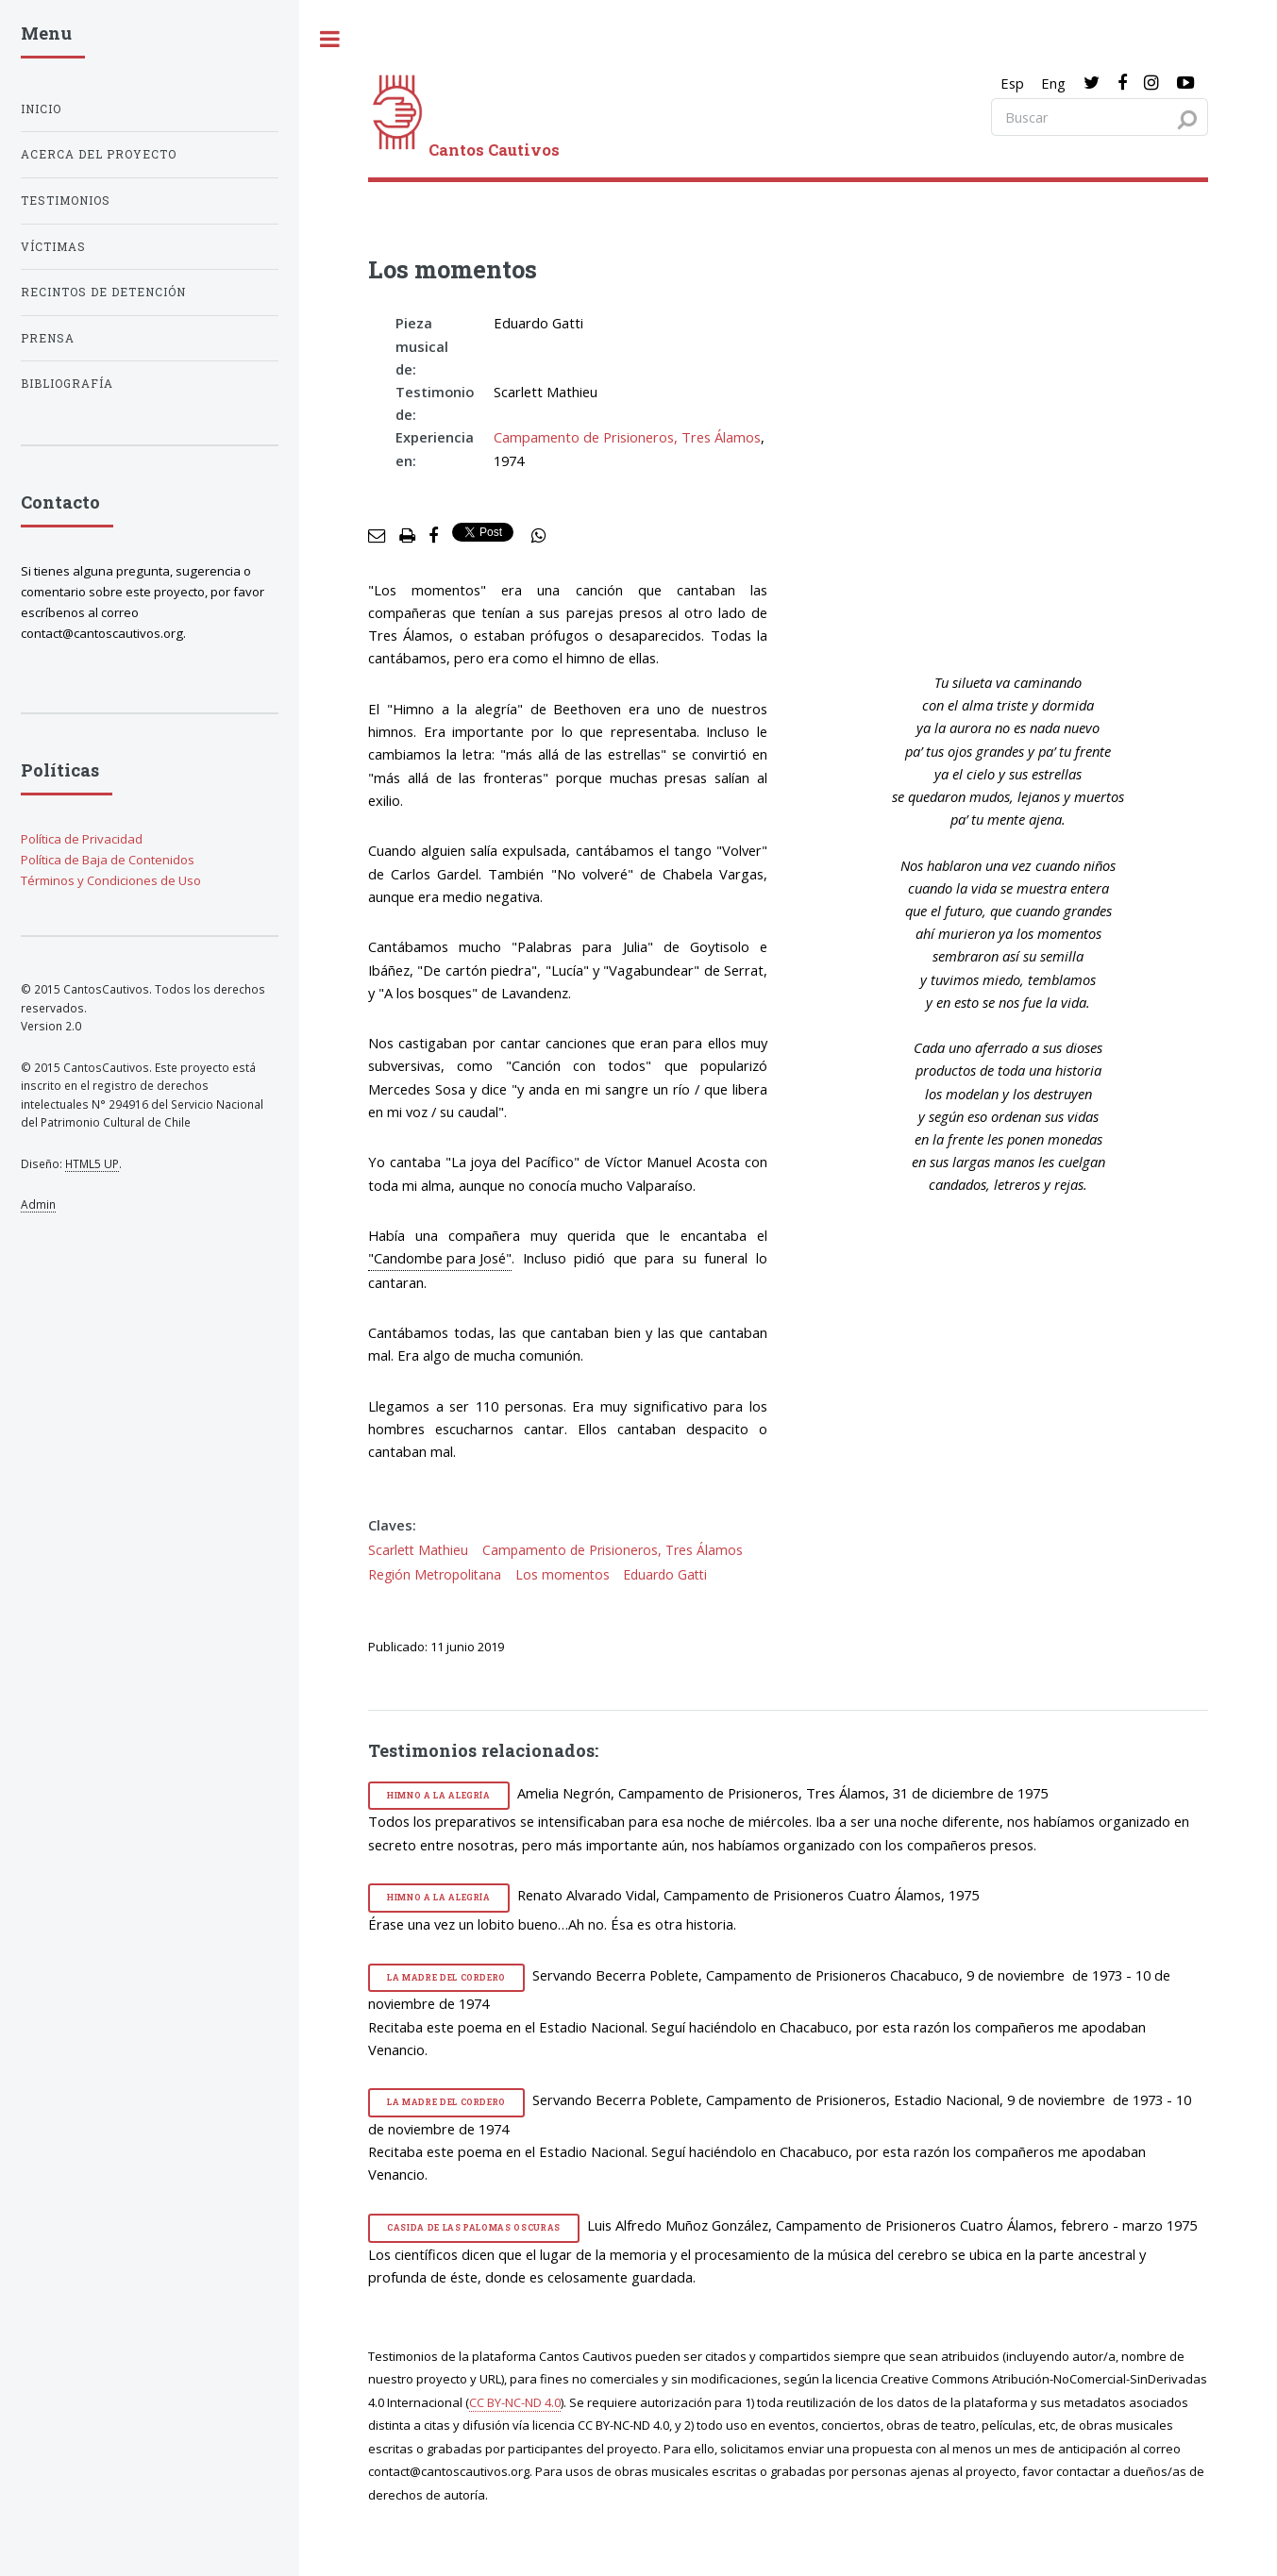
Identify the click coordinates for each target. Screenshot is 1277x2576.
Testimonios (65, 200)
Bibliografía (67, 383)
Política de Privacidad (82, 838)
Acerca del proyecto (98, 154)
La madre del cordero (446, 1977)
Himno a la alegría (439, 1795)
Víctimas (53, 247)
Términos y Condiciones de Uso (111, 880)
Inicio (41, 109)
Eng (1053, 83)
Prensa (48, 338)
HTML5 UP (92, 1163)
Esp (1012, 83)
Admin (38, 1204)
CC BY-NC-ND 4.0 (515, 2402)
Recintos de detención (103, 292)
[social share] (538, 536)
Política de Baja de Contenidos (107, 859)
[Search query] (1099, 117)
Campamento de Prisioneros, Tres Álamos (627, 436)
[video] (1021, 474)
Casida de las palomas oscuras (474, 2227)
